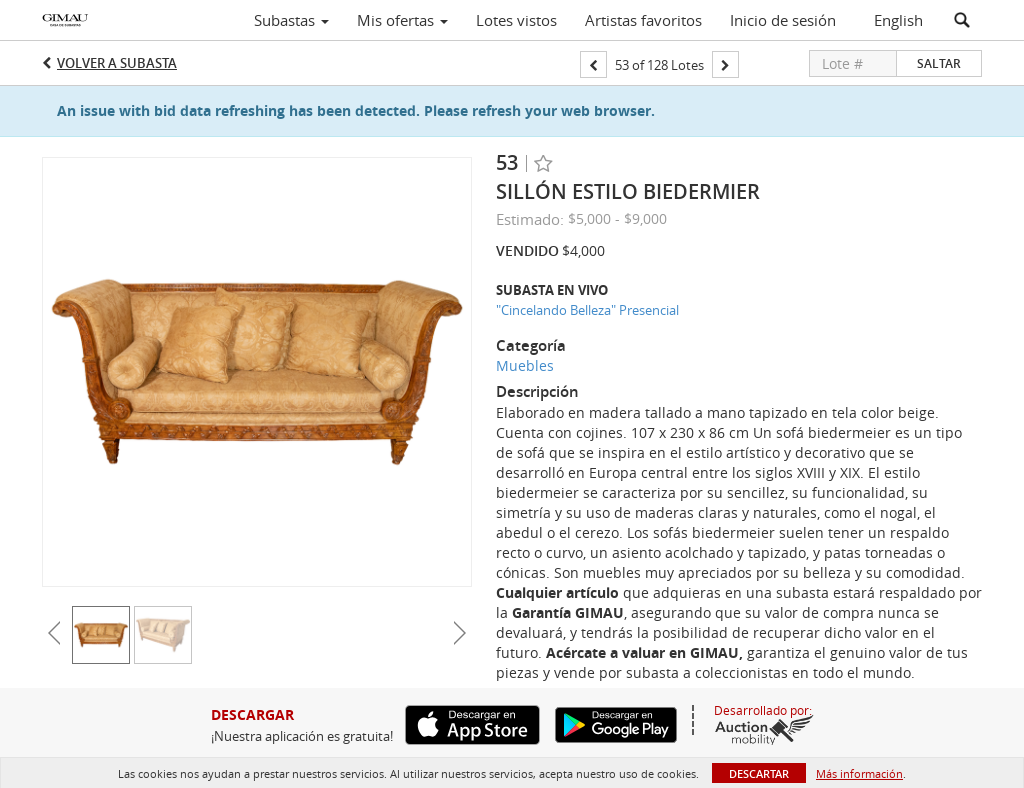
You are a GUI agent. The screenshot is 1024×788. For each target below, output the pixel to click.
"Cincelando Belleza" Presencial (587, 310)
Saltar (939, 63)
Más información (859, 773)
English (898, 20)
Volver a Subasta (117, 63)
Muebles (525, 365)
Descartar (759, 773)
